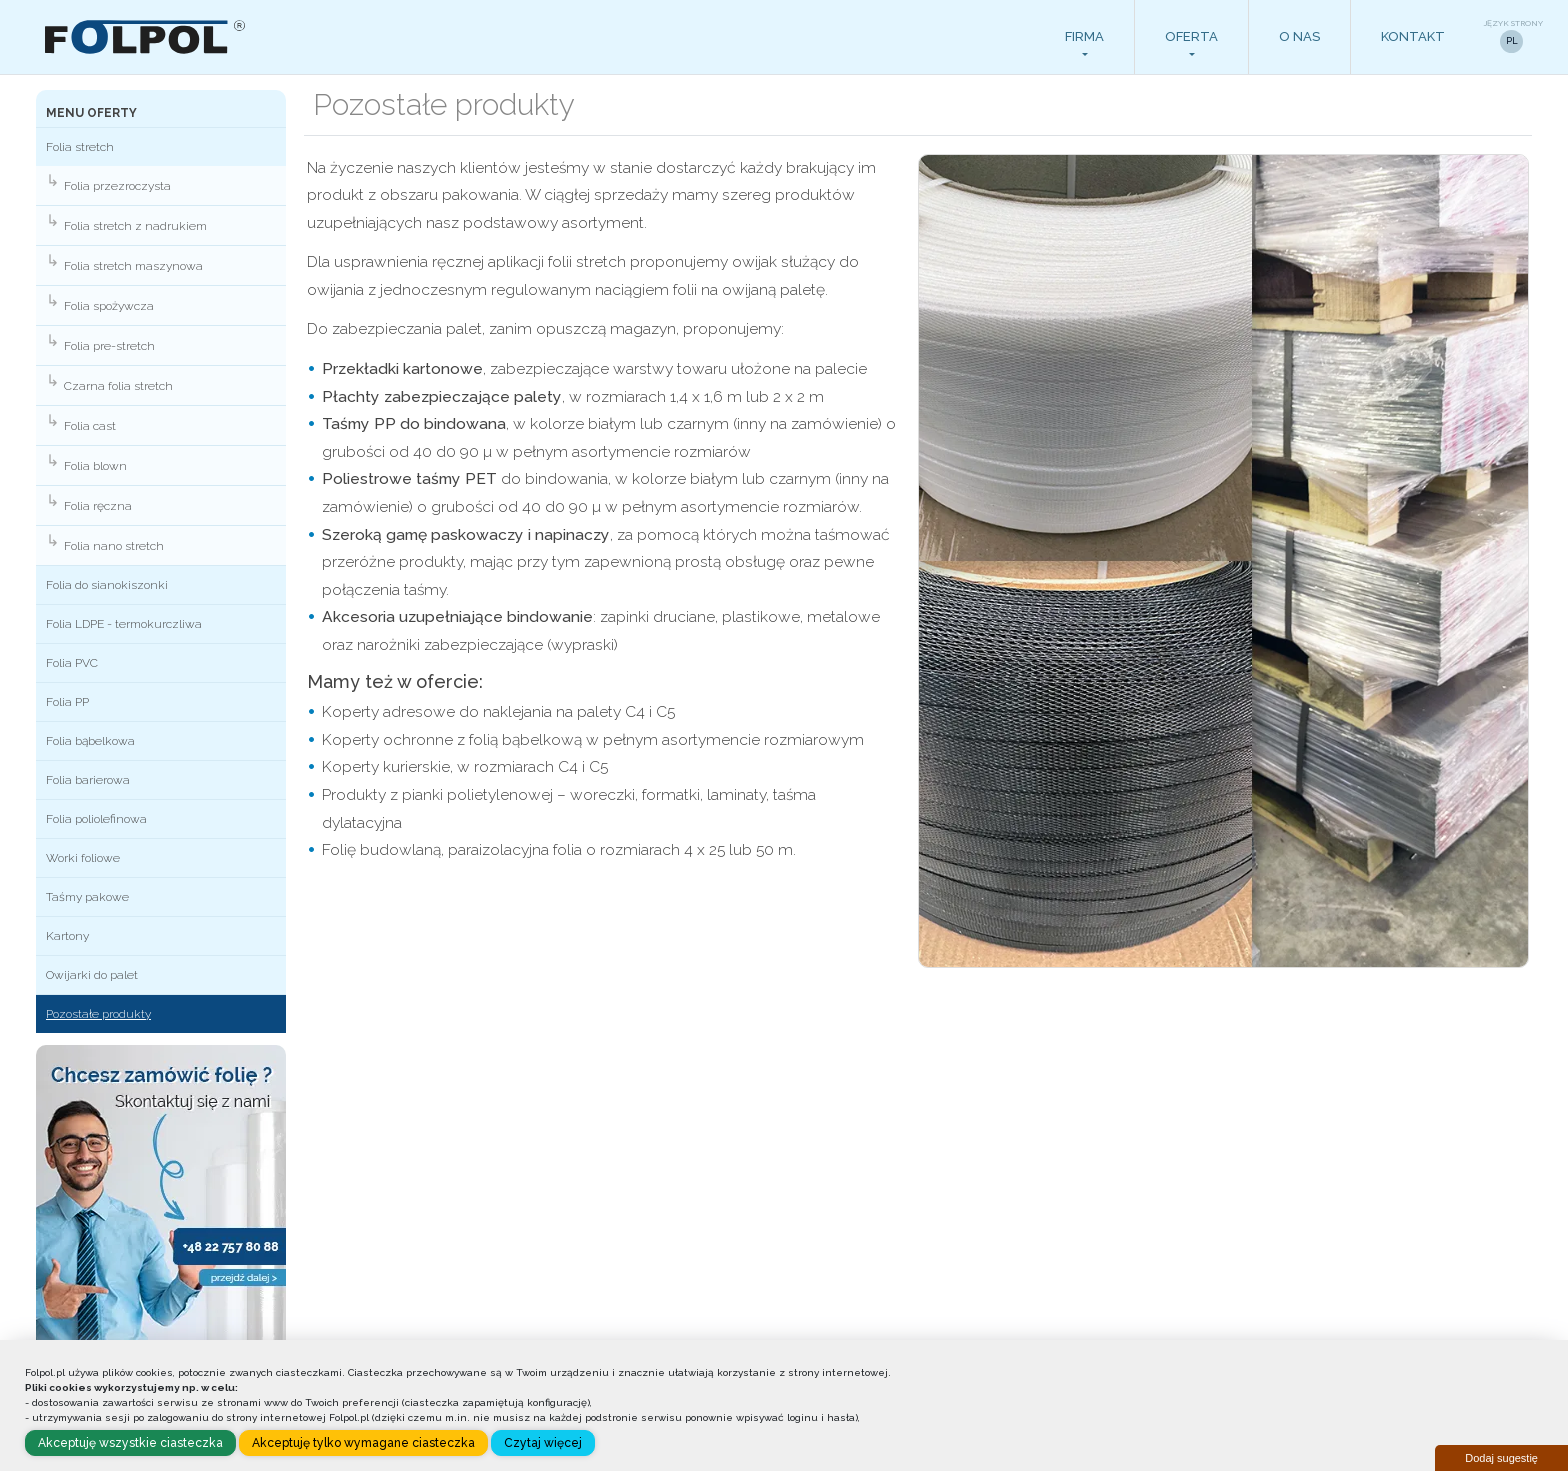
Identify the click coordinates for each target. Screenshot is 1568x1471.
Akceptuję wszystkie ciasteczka (130, 1443)
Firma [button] (1084, 36)
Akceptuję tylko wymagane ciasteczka (363, 1443)
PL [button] (1512, 41)
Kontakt (1413, 36)
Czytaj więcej (543, 1443)
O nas (1299, 36)
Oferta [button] (1191, 36)
